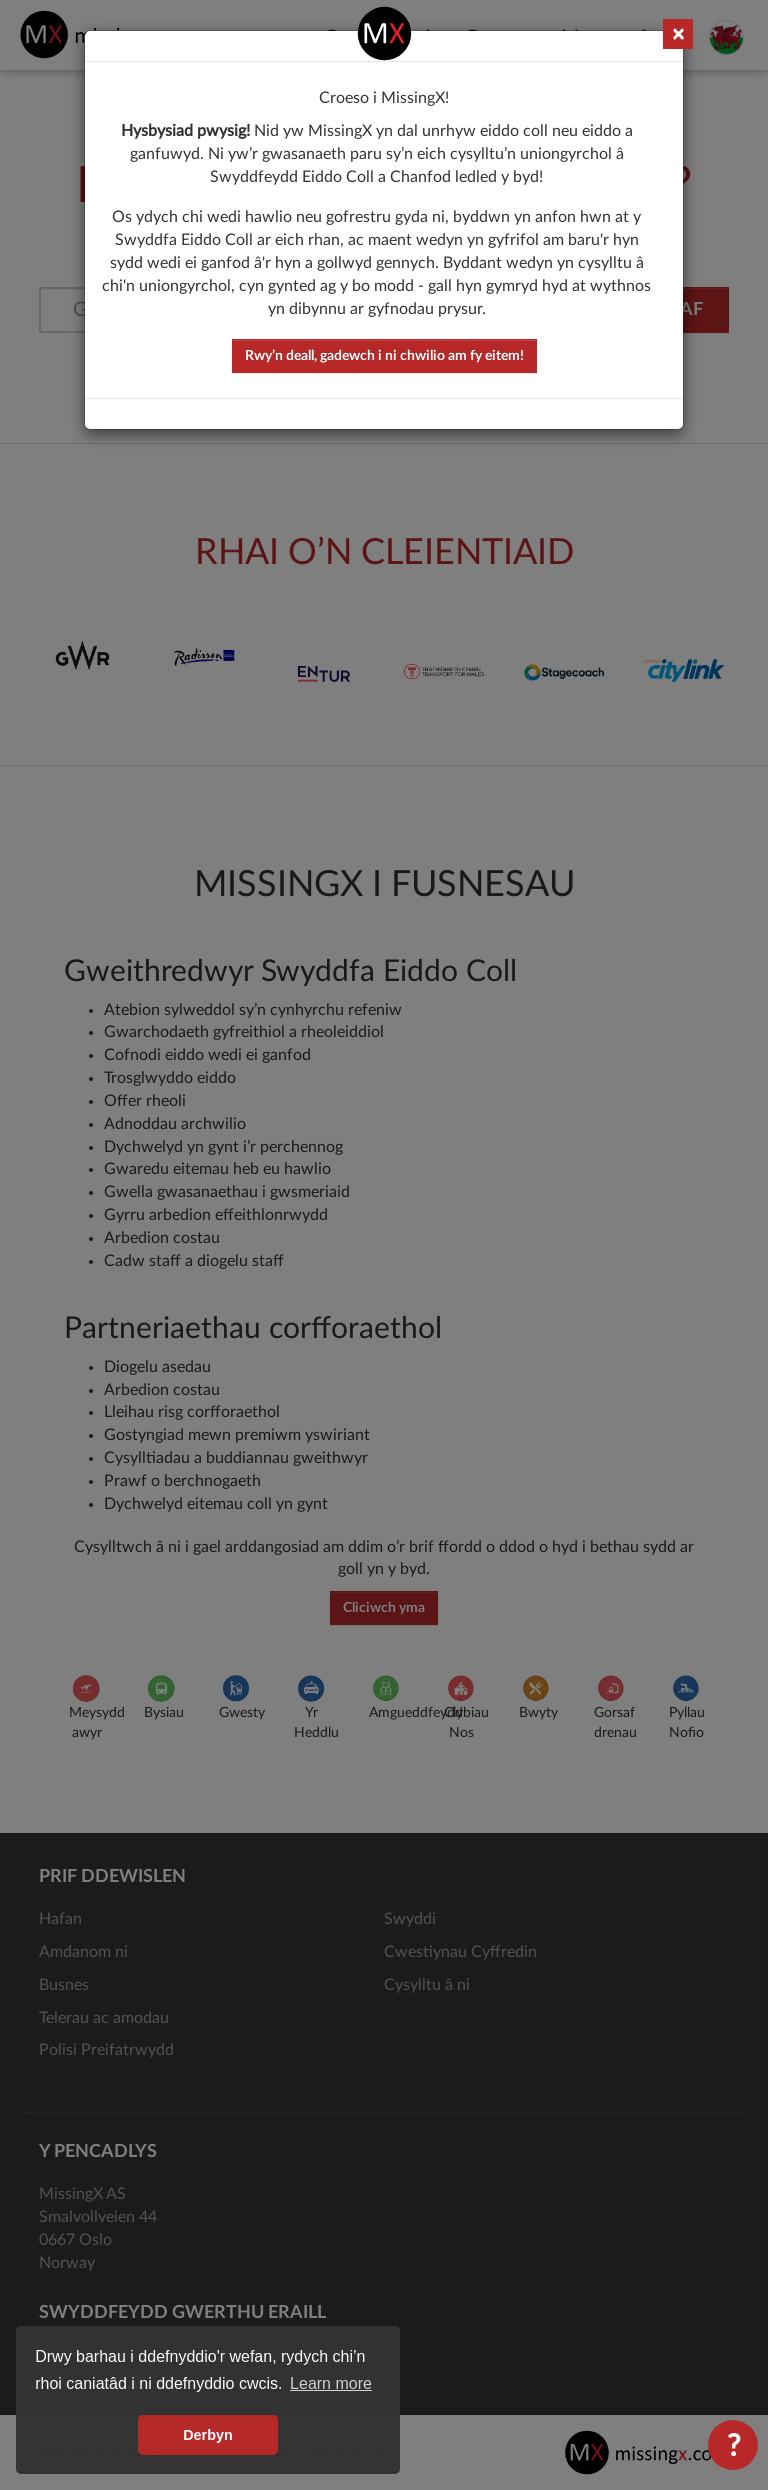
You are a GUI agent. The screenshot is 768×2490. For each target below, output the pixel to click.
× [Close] (678, 34)
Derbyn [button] (208, 2435)
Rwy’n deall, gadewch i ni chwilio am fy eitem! (384, 356)
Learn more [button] (331, 2383)
